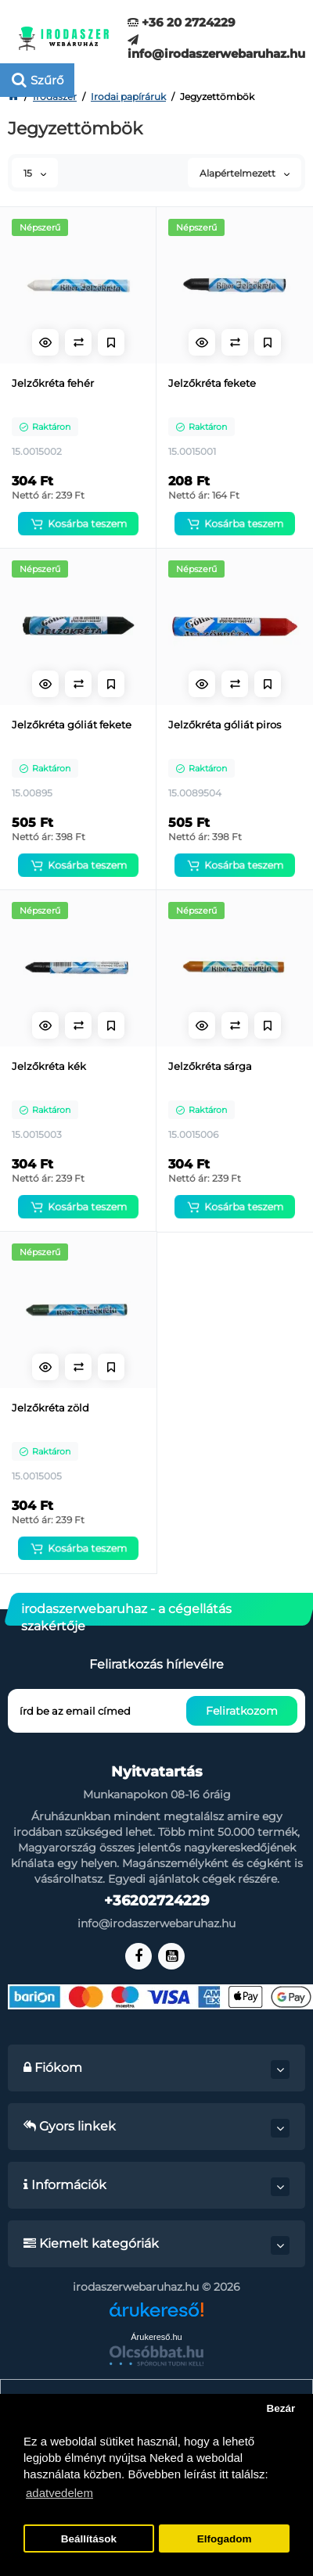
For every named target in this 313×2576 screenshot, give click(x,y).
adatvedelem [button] (59, 2492)
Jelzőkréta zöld (50, 1407)
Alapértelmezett (245, 173)
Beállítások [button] (89, 2539)
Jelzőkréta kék (49, 1066)
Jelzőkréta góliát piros (224, 724)
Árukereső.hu (156, 2337)
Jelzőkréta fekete (212, 383)
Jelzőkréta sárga (210, 1066)
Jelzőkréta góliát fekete (71, 724)
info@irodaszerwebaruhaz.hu (216, 47)
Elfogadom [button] (224, 2539)
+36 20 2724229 (182, 22)
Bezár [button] (280, 2408)
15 (34, 173)
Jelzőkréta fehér (53, 383)
